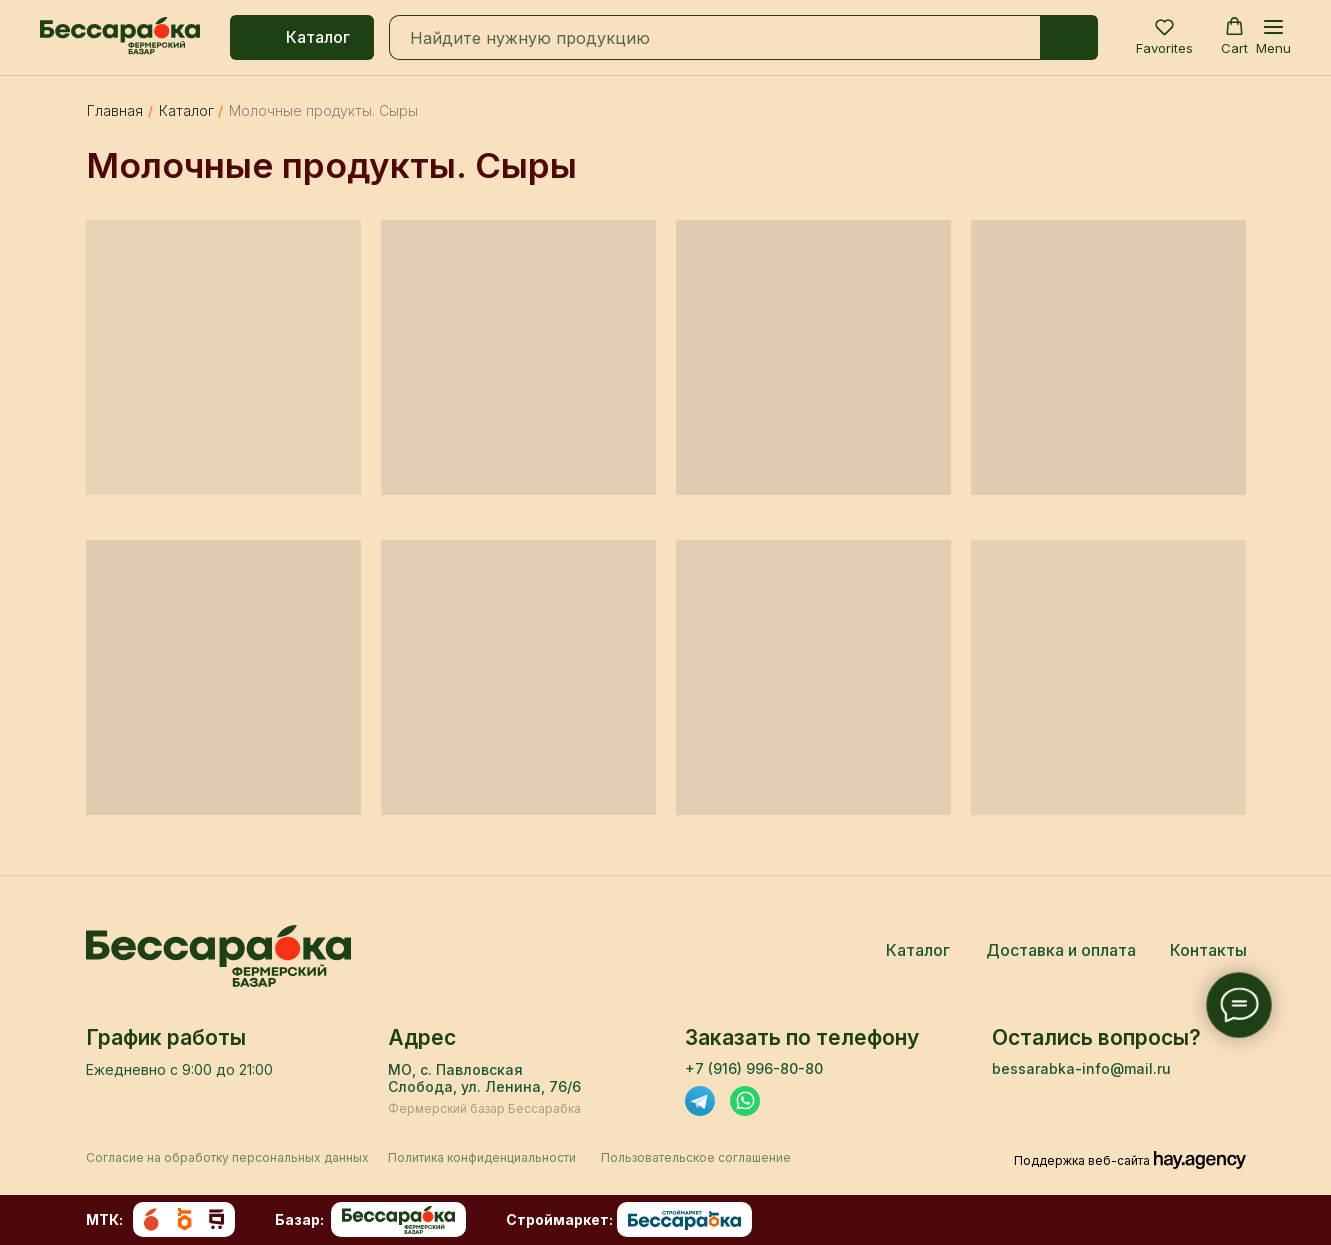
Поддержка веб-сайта (1082, 1160)
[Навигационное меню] (1273, 37)
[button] (1164, 36)
